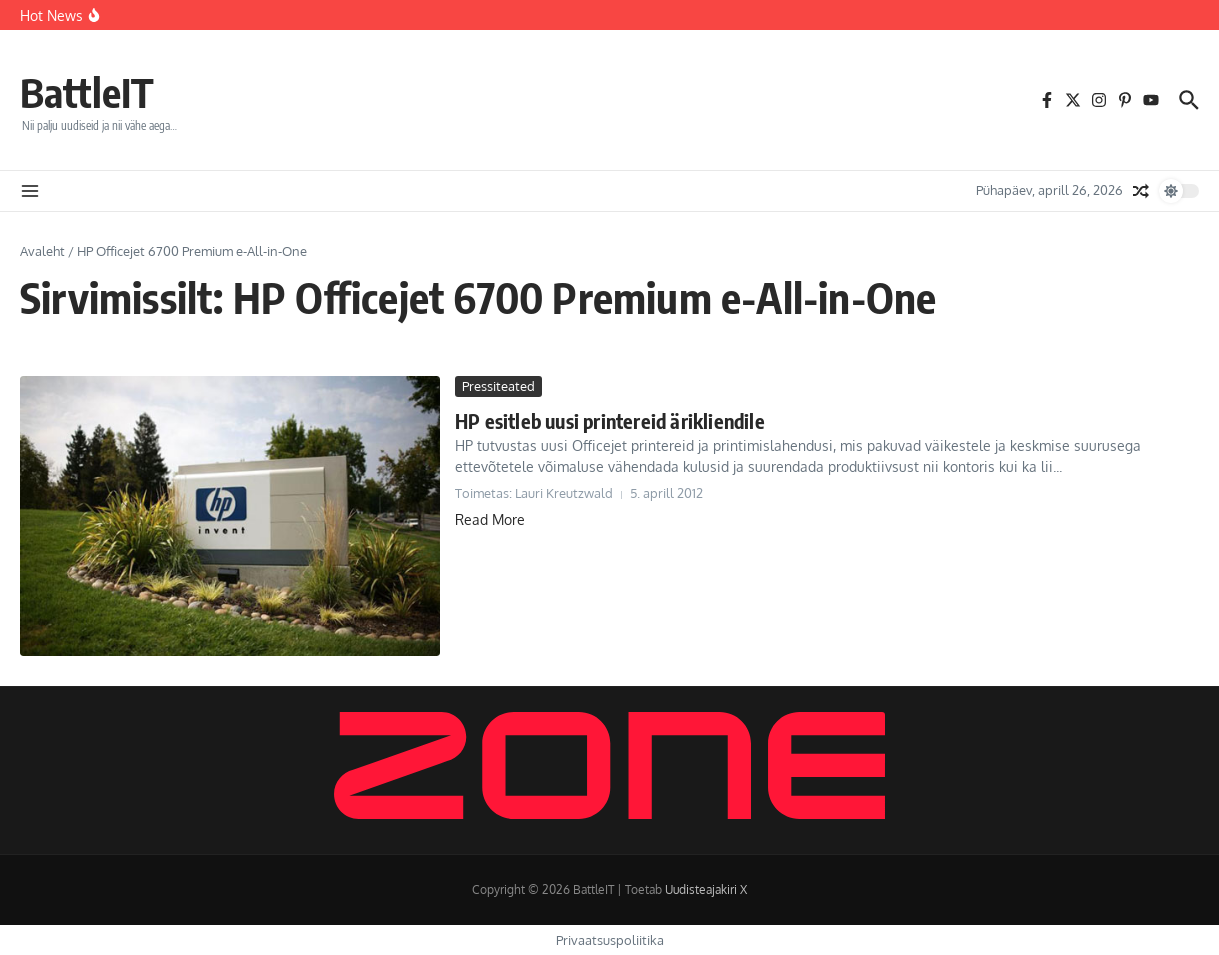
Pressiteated (498, 386)
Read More (490, 519)
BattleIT (87, 92)
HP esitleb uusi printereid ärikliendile (610, 420)
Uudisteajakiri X (706, 889)
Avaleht (42, 251)
